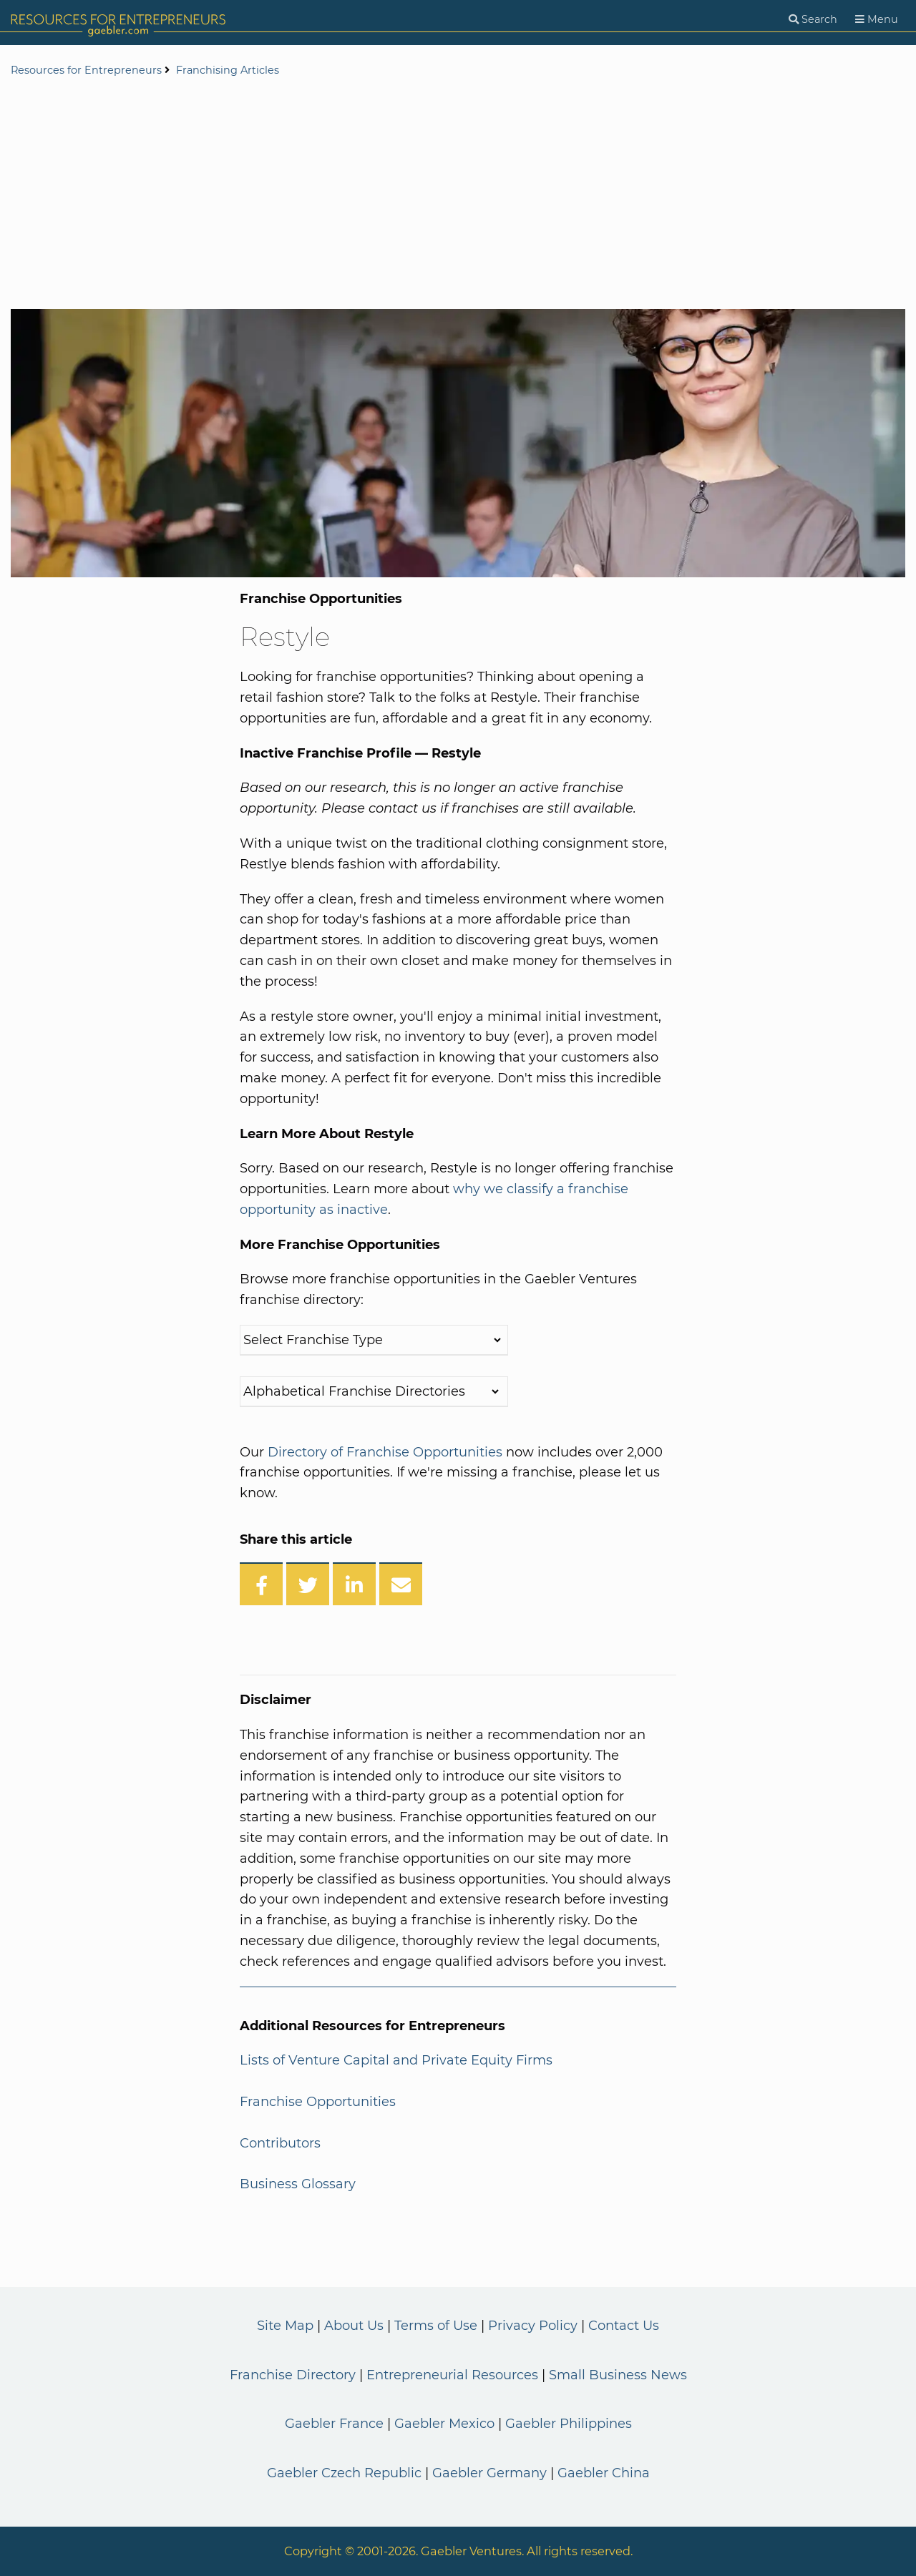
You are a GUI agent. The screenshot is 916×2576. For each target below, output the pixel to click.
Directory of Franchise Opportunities (385, 1452)
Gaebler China (603, 2473)
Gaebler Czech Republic (344, 2473)
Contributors (280, 2143)
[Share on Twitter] (307, 1583)
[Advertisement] (458, 194)
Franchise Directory (293, 2375)
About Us (354, 2325)
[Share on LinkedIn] (354, 1583)
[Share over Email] (400, 1583)
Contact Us (623, 2325)
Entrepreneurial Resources (452, 2375)
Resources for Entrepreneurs (86, 70)
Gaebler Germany (489, 2473)
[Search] (812, 20)
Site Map (285, 2325)
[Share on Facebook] (261, 1583)
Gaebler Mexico (444, 2423)
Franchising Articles (227, 70)
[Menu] (876, 20)
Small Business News (618, 2375)
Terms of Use (435, 2325)
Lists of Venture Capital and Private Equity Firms (396, 2060)
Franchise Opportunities (318, 2102)
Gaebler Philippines (568, 2423)
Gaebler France (334, 2423)
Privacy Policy (533, 2325)
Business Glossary (298, 2184)
